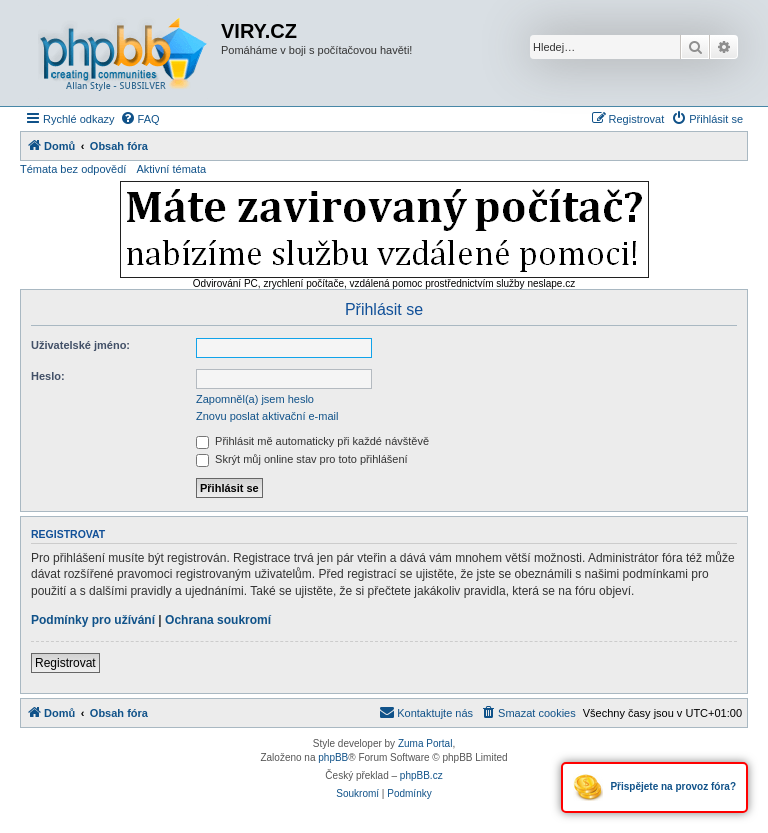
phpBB (333, 757)
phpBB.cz (421, 775)
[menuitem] (140, 119)
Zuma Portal (425, 743)
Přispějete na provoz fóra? (654, 787)
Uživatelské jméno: (80, 345)
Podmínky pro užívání (93, 620)
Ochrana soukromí (218, 620)
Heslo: (48, 376)
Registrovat (65, 663)
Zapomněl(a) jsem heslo (255, 399)
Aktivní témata (171, 169)
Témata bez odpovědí (73, 169)
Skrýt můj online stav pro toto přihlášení (302, 459)
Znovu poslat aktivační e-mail (267, 416)
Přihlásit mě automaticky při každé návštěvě (312, 441)
